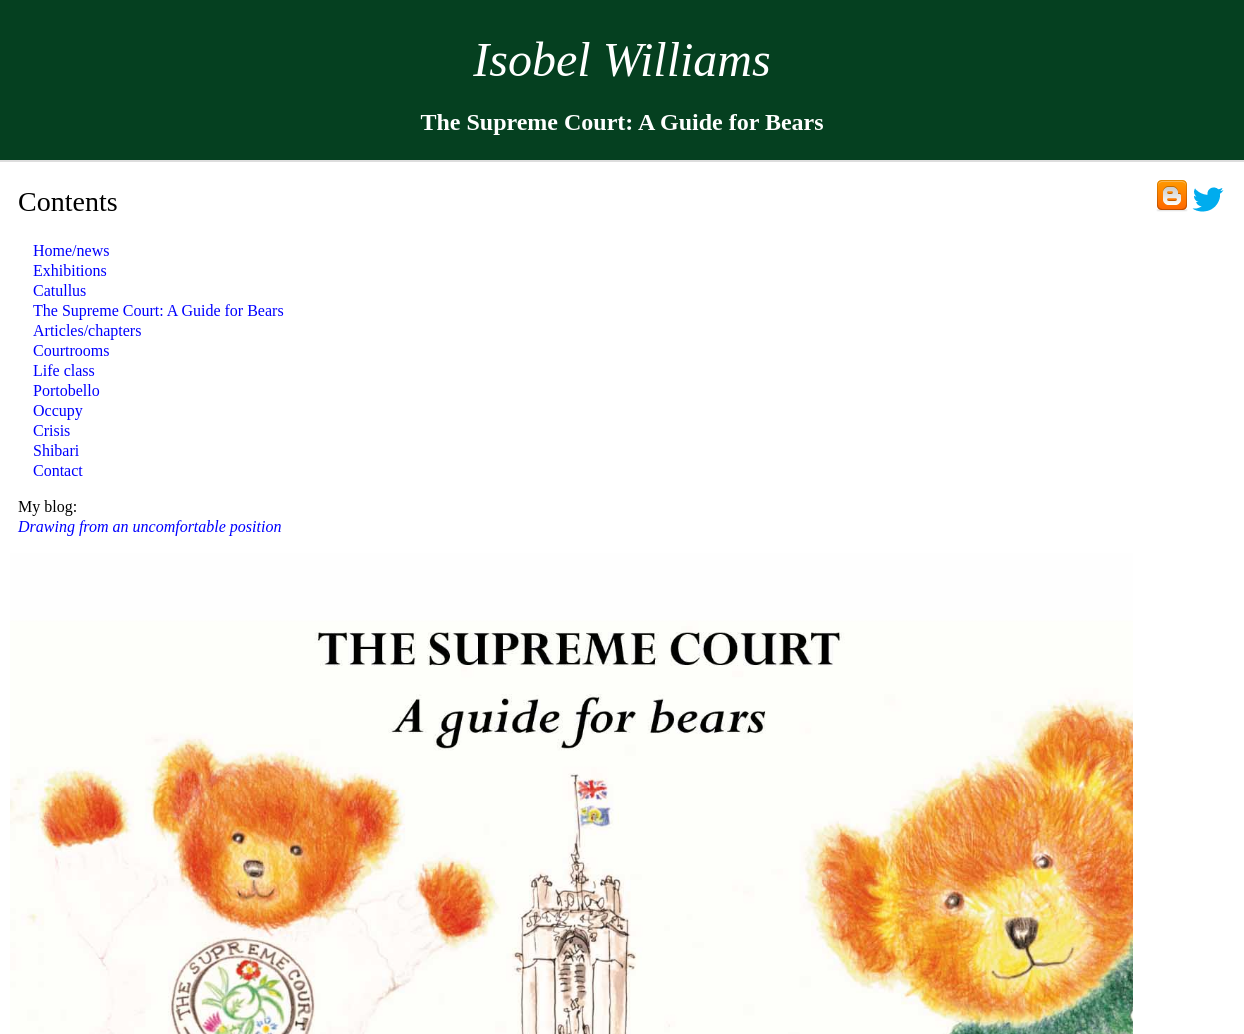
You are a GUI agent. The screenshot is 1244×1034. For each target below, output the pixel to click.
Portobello (66, 390)
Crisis (51, 430)
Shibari (56, 450)
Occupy (58, 410)
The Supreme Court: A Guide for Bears (158, 310)
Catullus (59, 290)
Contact (58, 470)
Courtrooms (71, 350)
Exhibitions (70, 270)
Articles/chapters (87, 330)
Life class (64, 370)
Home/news (71, 250)
